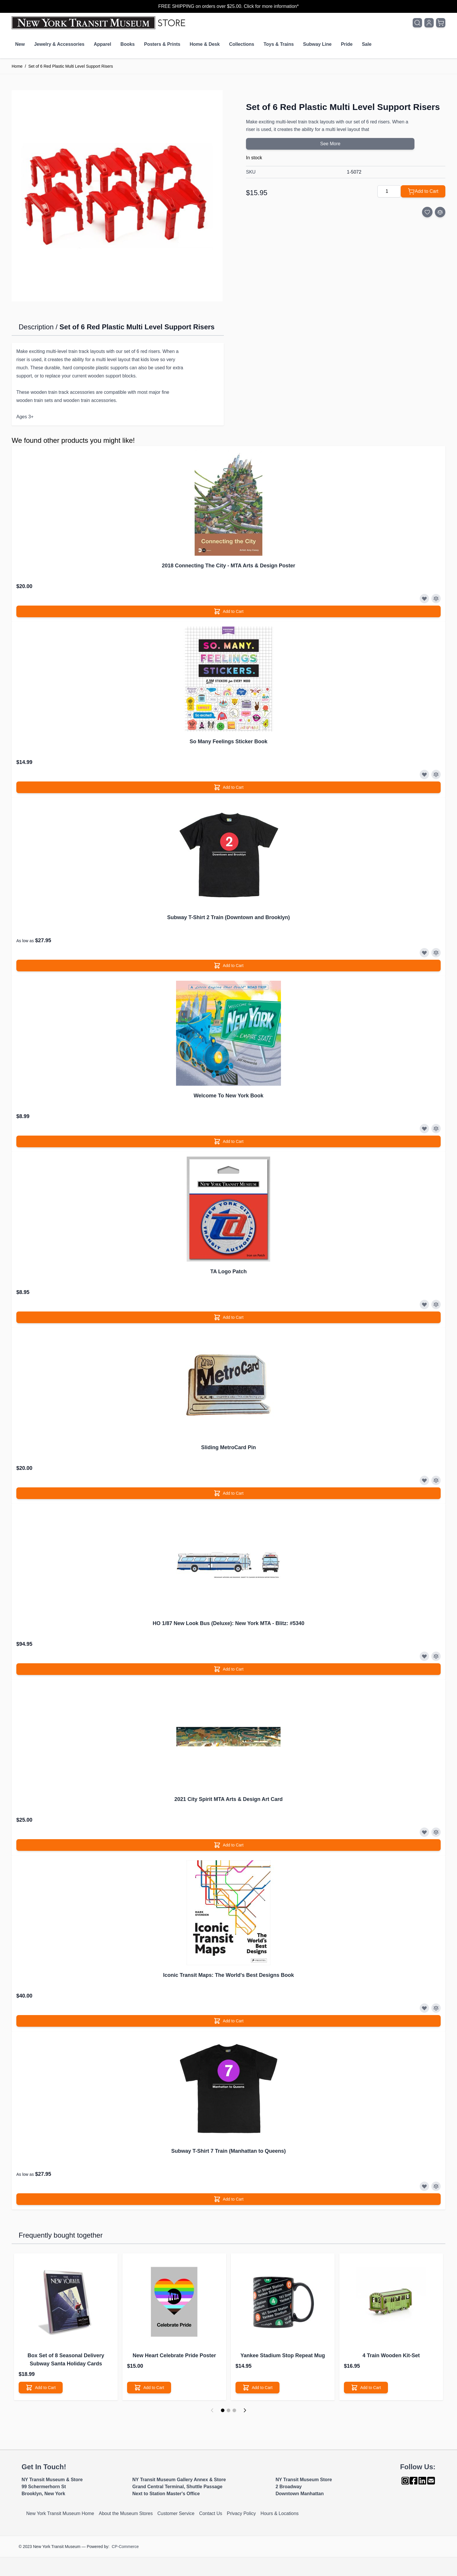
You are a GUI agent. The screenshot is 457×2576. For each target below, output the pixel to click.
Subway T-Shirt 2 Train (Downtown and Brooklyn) (228, 917)
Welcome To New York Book (228, 1096)
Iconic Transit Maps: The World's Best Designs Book (228, 1975)
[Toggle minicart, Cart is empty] (440, 22)
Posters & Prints (162, 44)
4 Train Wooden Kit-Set (391, 2355)
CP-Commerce (125, 2546)
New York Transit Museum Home (60, 2513)
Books (127, 44)
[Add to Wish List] (427, 212)
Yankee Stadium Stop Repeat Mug (282, 2355)
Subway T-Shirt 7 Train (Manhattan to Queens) (228, 2151)
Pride (347, 44)
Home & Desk (205, 44)
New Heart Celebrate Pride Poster (174, 2355)
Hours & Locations (280, 2513)
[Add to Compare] (440, 212)
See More (330, 143)
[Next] (245, 2410)
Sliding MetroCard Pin (228, 1447)
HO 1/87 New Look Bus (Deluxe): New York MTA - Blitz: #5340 (228, 1623)
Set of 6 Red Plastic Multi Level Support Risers (70, 66)
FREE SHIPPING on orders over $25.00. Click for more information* (228, 6)
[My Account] (429, 22)
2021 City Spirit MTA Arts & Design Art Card (228, 1799)
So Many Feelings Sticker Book (228, 741)
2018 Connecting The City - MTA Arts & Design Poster (228, 566)
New (20, 44)
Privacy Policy (241, 2513)
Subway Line (317, 44)
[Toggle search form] (417, 22)
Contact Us (210, 2513)
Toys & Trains (278, 44)
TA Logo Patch (228, 1271)
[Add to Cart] (423, 191)
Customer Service (175, 2513)
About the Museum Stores (126, 2513)
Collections (241, 44)
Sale (367, 44)
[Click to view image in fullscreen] (117, 195)
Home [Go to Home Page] (17, 66)
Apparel (102, 44)
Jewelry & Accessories (59, 44)
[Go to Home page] (100, 22)
